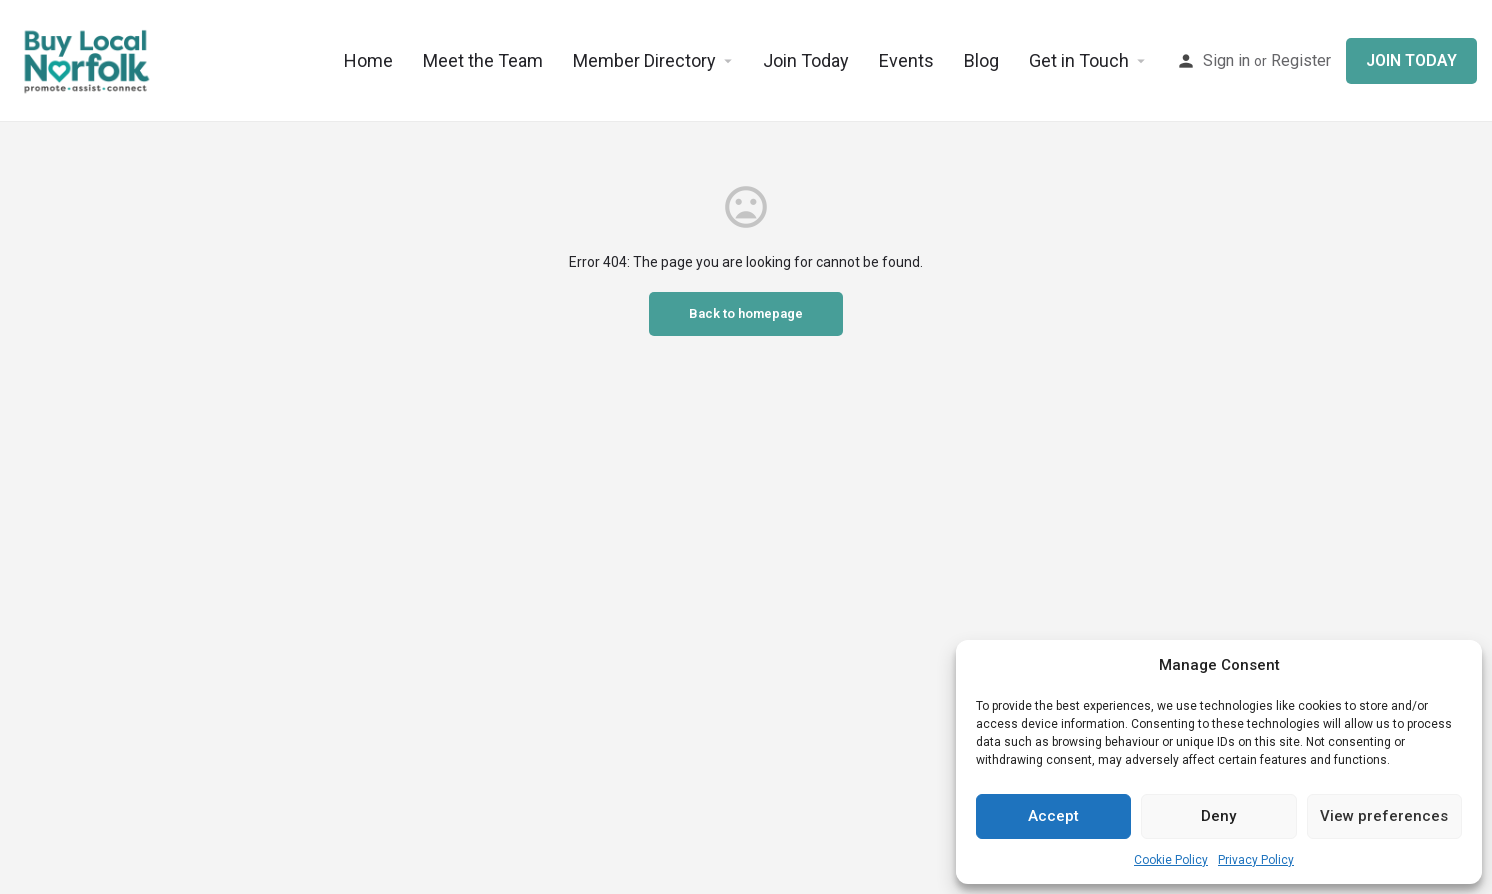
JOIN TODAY (1411, 60)
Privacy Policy (1256, 860)
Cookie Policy (1171, 860)
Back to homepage (746, 313)
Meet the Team (483, 60)
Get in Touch (1079, 60)
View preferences (1384, 816)
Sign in (1226, 60)
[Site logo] (88, 60)
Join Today (806, 60)
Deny (1218, 816)
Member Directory (644, 60)
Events (906, 60)
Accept (1053, 816)
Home (368, 60)
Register (1301, 60)
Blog (981, 60)
